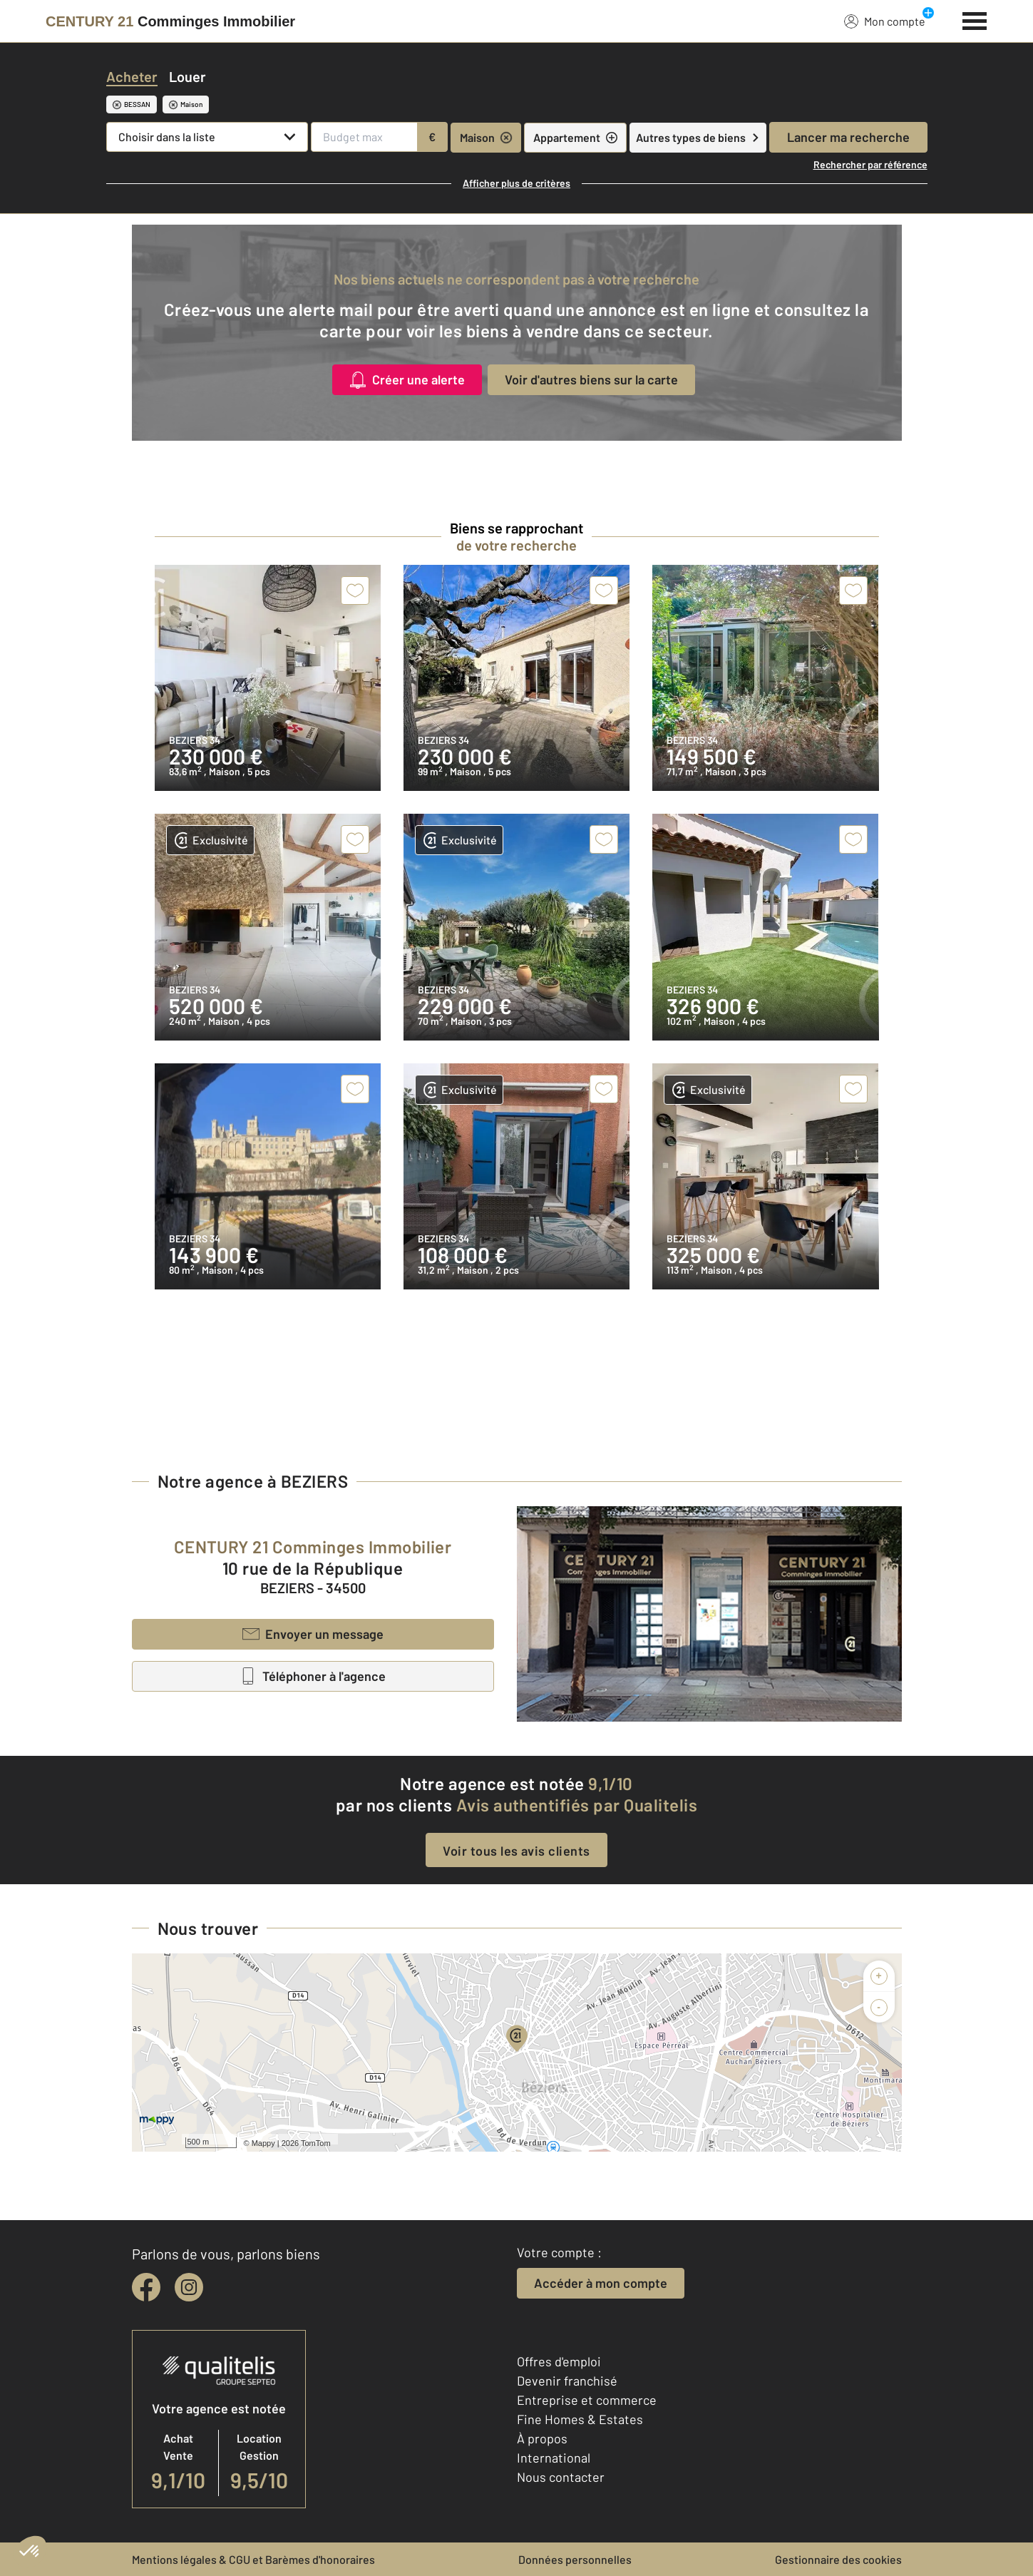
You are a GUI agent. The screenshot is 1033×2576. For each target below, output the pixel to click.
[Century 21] (170, 21)
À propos (542, 2438)
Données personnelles (575, 2559)
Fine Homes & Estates (580, 2419)
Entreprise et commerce (587, 2400)
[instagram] (189, 2287)
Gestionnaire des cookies (838, 2559)
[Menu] (974, 19)
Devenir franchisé (567, 2380)
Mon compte (884, 21)
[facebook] (146, 2287)
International (553, 2457)
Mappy (263, 2143)
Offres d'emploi (559, 2361)
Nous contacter (561, 2477)
